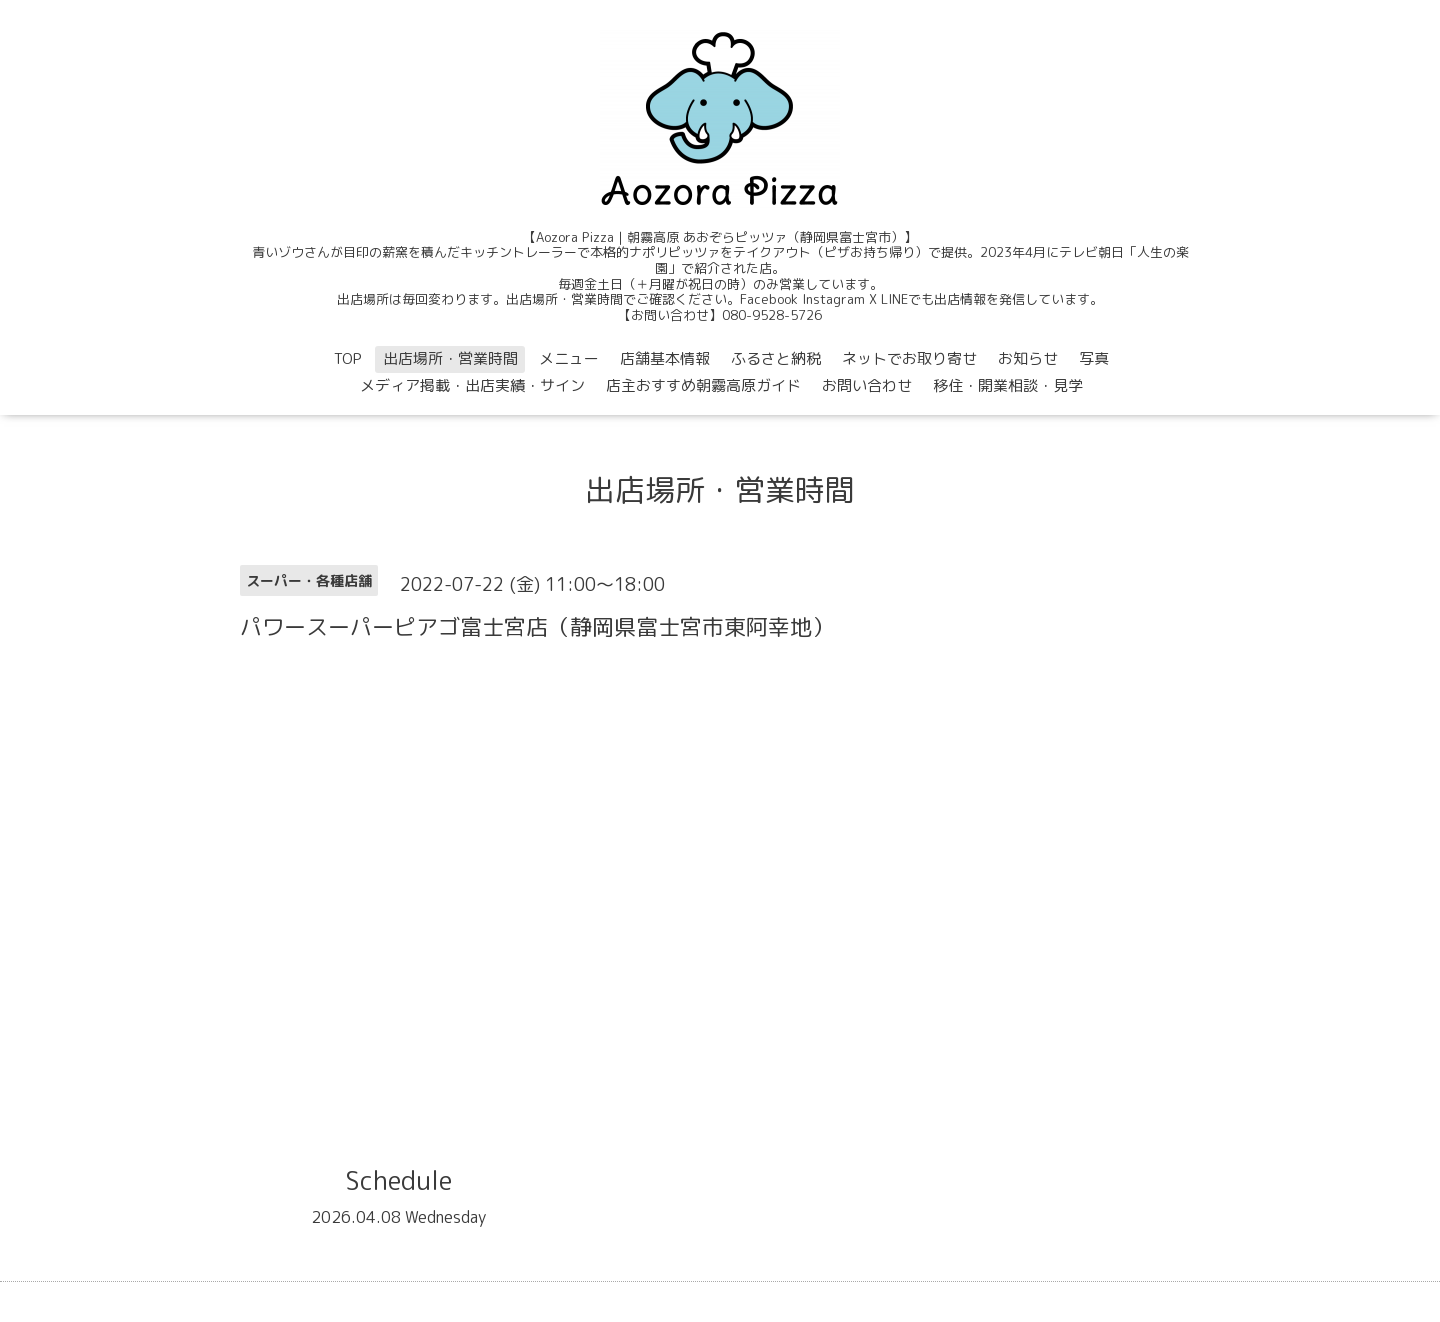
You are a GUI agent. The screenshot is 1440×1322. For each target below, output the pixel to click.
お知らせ (1028, 358)
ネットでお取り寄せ (909, 358)
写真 (1094, 358)
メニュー (569, 358)
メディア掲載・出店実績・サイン (472, 385)
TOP (348, 358)
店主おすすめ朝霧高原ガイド (703, 385)
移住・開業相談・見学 (1008, 385)
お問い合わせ (867, 385)
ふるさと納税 (776, 358)
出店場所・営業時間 (450, 358)
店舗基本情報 (665, 358)
